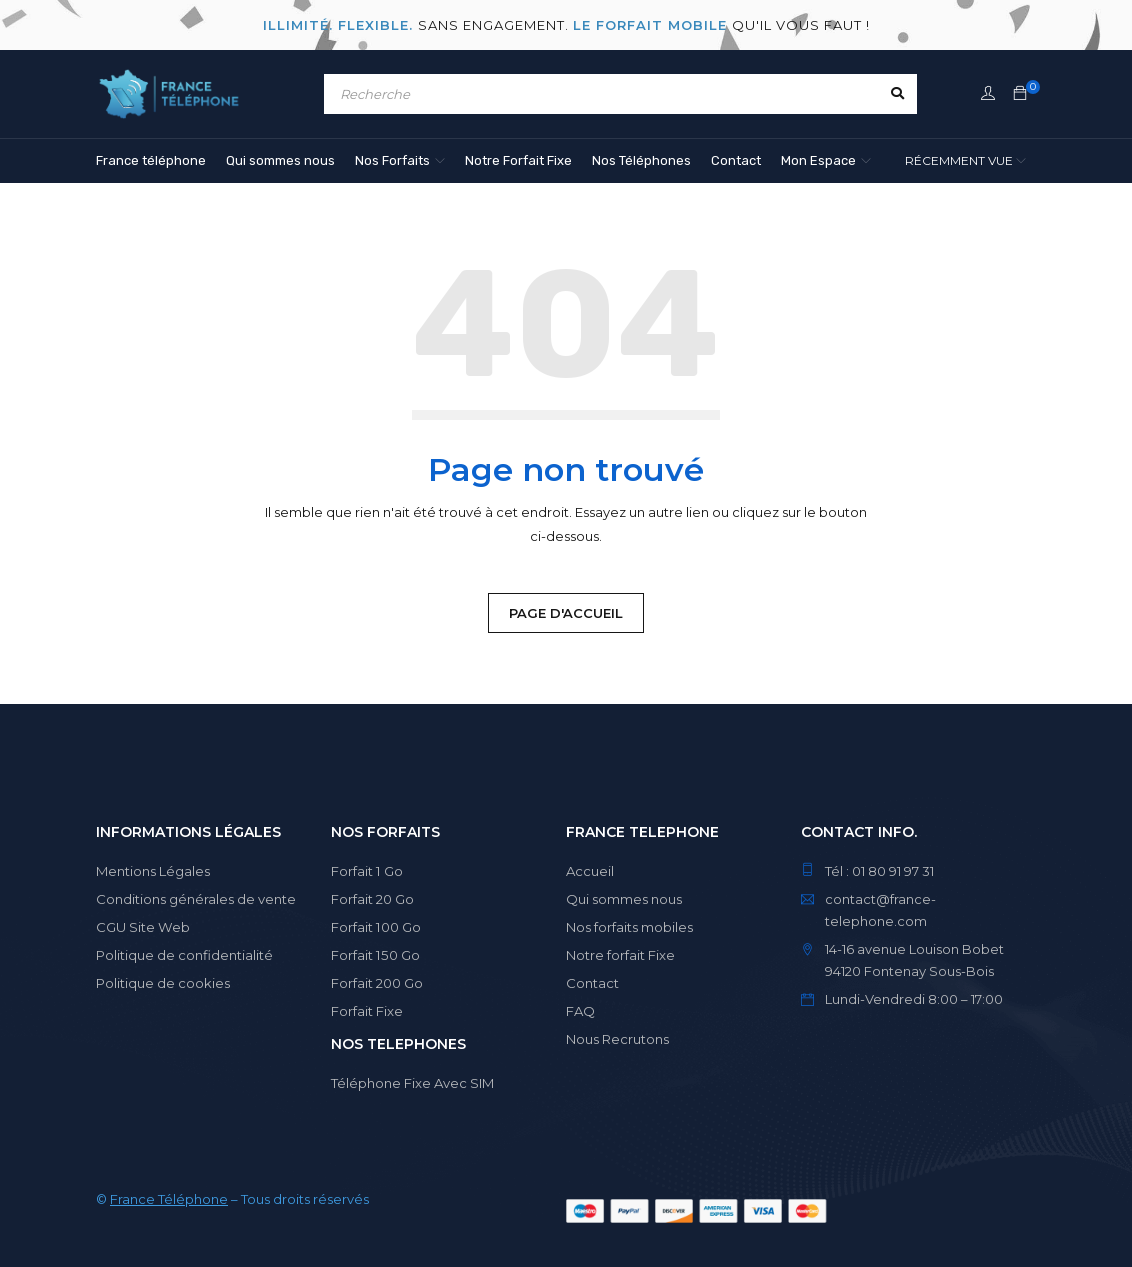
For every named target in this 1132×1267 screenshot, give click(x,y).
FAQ (580, 1011)
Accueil (590, 871)
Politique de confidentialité (184, 955)
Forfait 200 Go (377, 983)
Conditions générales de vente (196, 899)
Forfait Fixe (367, 1011)
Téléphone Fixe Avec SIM (412, 1083)
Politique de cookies (163, 983)
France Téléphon (164, 1199)
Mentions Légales (153, 871)
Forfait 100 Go (375, 927)
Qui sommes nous (625, 899)
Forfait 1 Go (366, 871)
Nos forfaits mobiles (629, 927)
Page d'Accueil (566, 613)
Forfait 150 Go (374, 955)
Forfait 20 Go (372, 899)
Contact (592, 983)
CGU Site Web (142, 927)
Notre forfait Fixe (620, 955)
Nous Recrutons (617, 1039)
